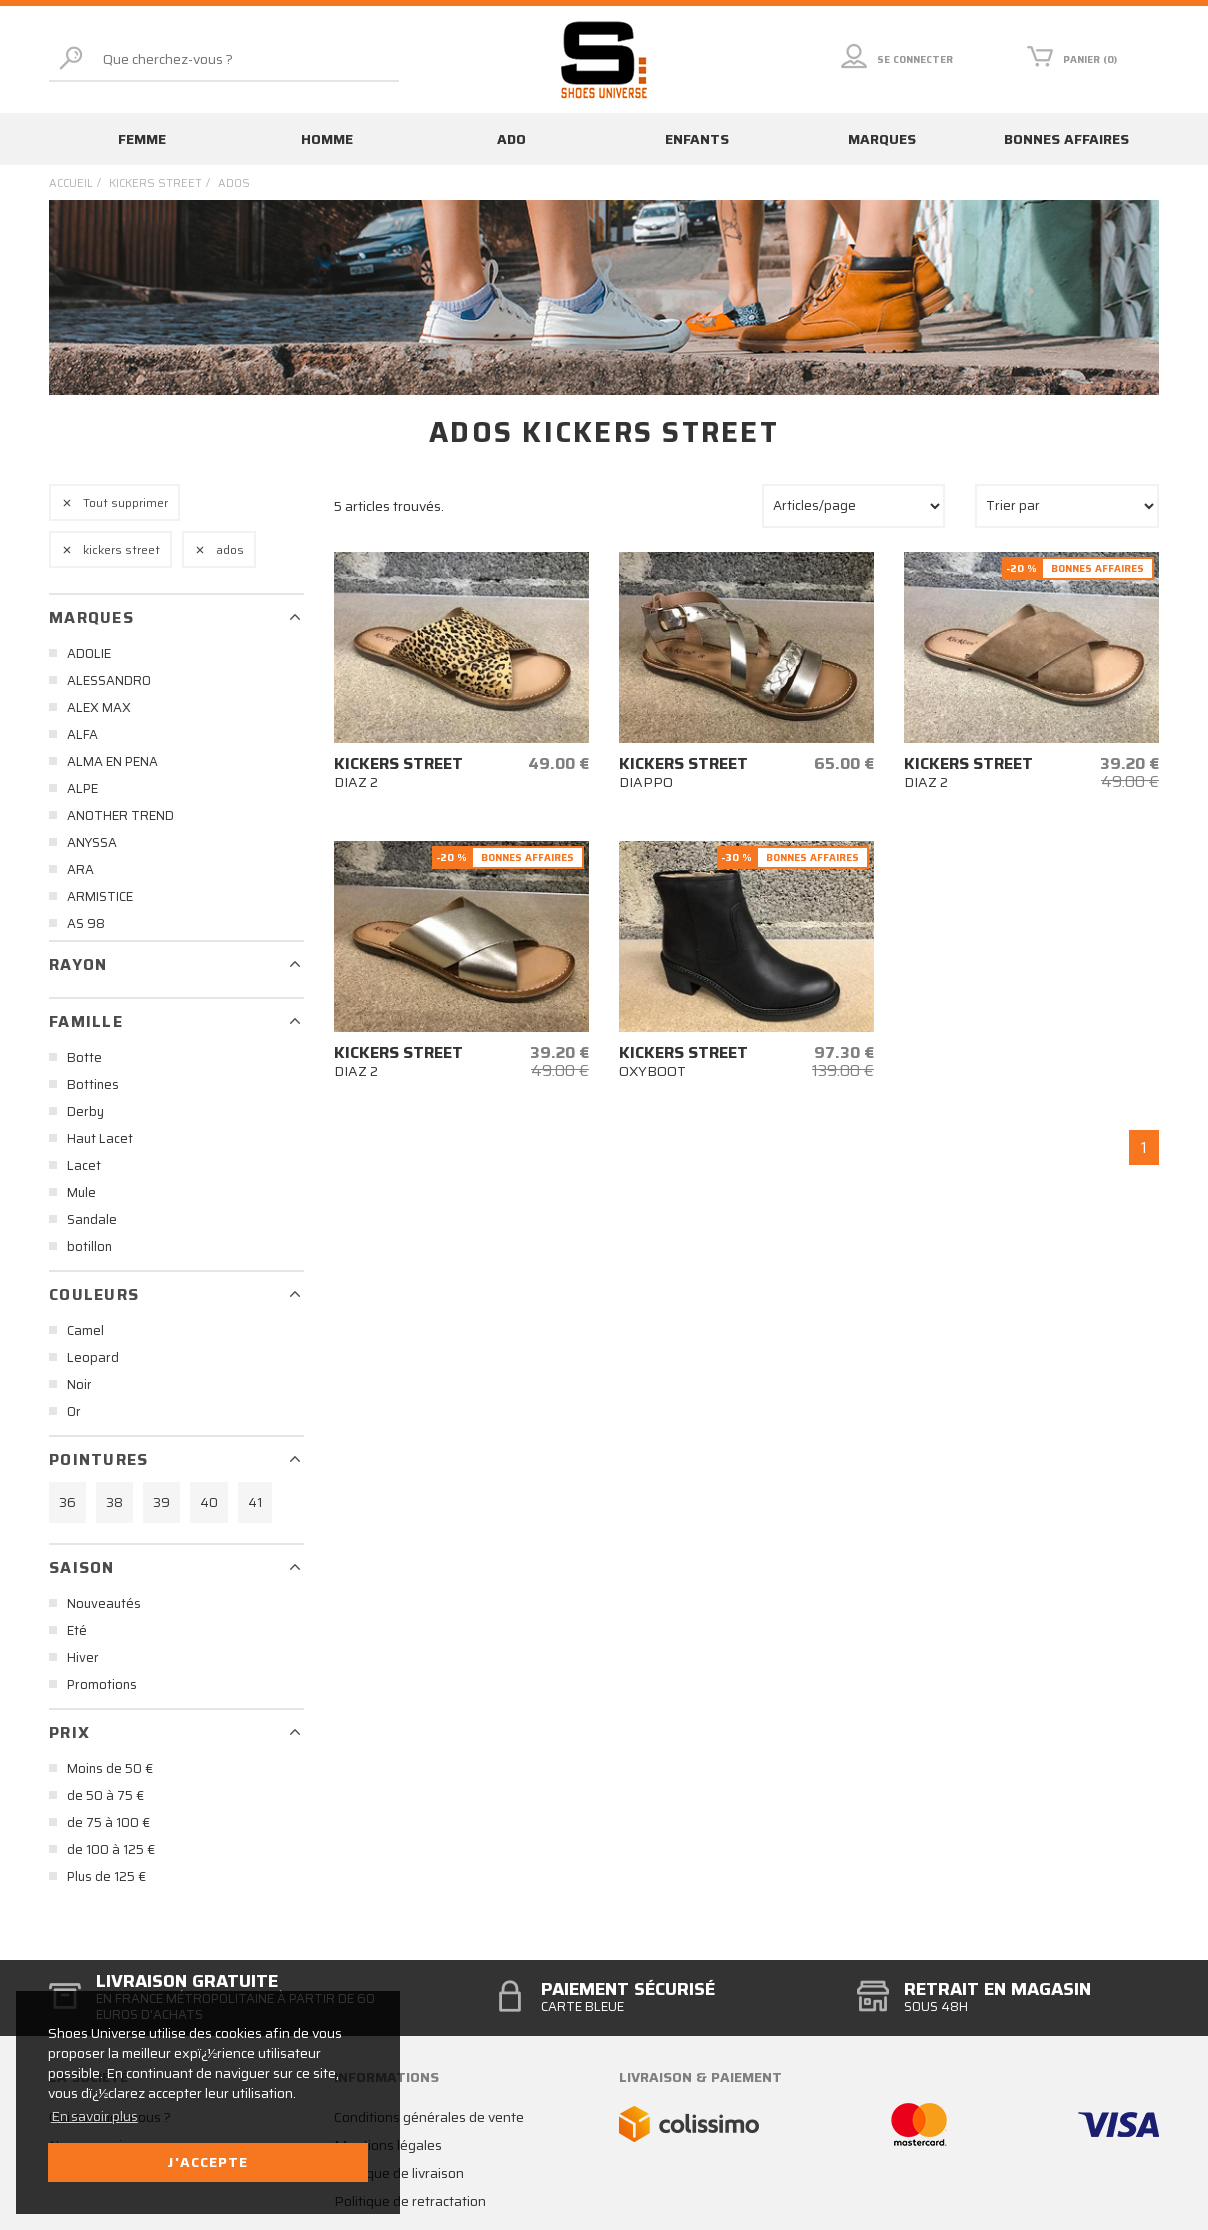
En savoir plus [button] (94, 2116)
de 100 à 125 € (111, 1849)
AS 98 (86, 923)
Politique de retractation (410, 2201)
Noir (79, 1384)
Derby (85, 1111)
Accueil (71, 183)
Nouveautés (104, 1603)
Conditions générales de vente (429, 2117)
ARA (80, 869)
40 (209, 1502)
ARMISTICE (100, 896)
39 (161, 1502)
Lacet (84, 1165)
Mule (81, 1192)
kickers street (155, 183)
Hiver (83, 1657)
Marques (882, 139)
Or (74, 1411)
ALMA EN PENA (112, 761)
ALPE (82, 788)
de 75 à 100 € (108, 1822)
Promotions (102, 1684)
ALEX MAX (99, 707)
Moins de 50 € (110, 1768)
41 (255, 1502)
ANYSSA (92, 842)
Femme (142, 139)
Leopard (93, 1357)
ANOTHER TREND (120, 815)
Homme (327, 139)
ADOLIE (89, 653)
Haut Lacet (100, 1138)
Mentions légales (388, 2145)
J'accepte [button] (207, 2162)
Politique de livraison (399, 2173)
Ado (511, 139)
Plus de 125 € (106, 1876)
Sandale (92, 1219)
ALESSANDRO (109, 680)
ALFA (82, 734)
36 (67, 1502)
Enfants (697, 139)
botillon (89, 1246)
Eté (77, 1630)
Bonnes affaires (1066, 139)
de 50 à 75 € (105, 1795)
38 (114, 1502)
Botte (84, 1057)
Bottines (93, 1084)
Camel (85, 1330)
